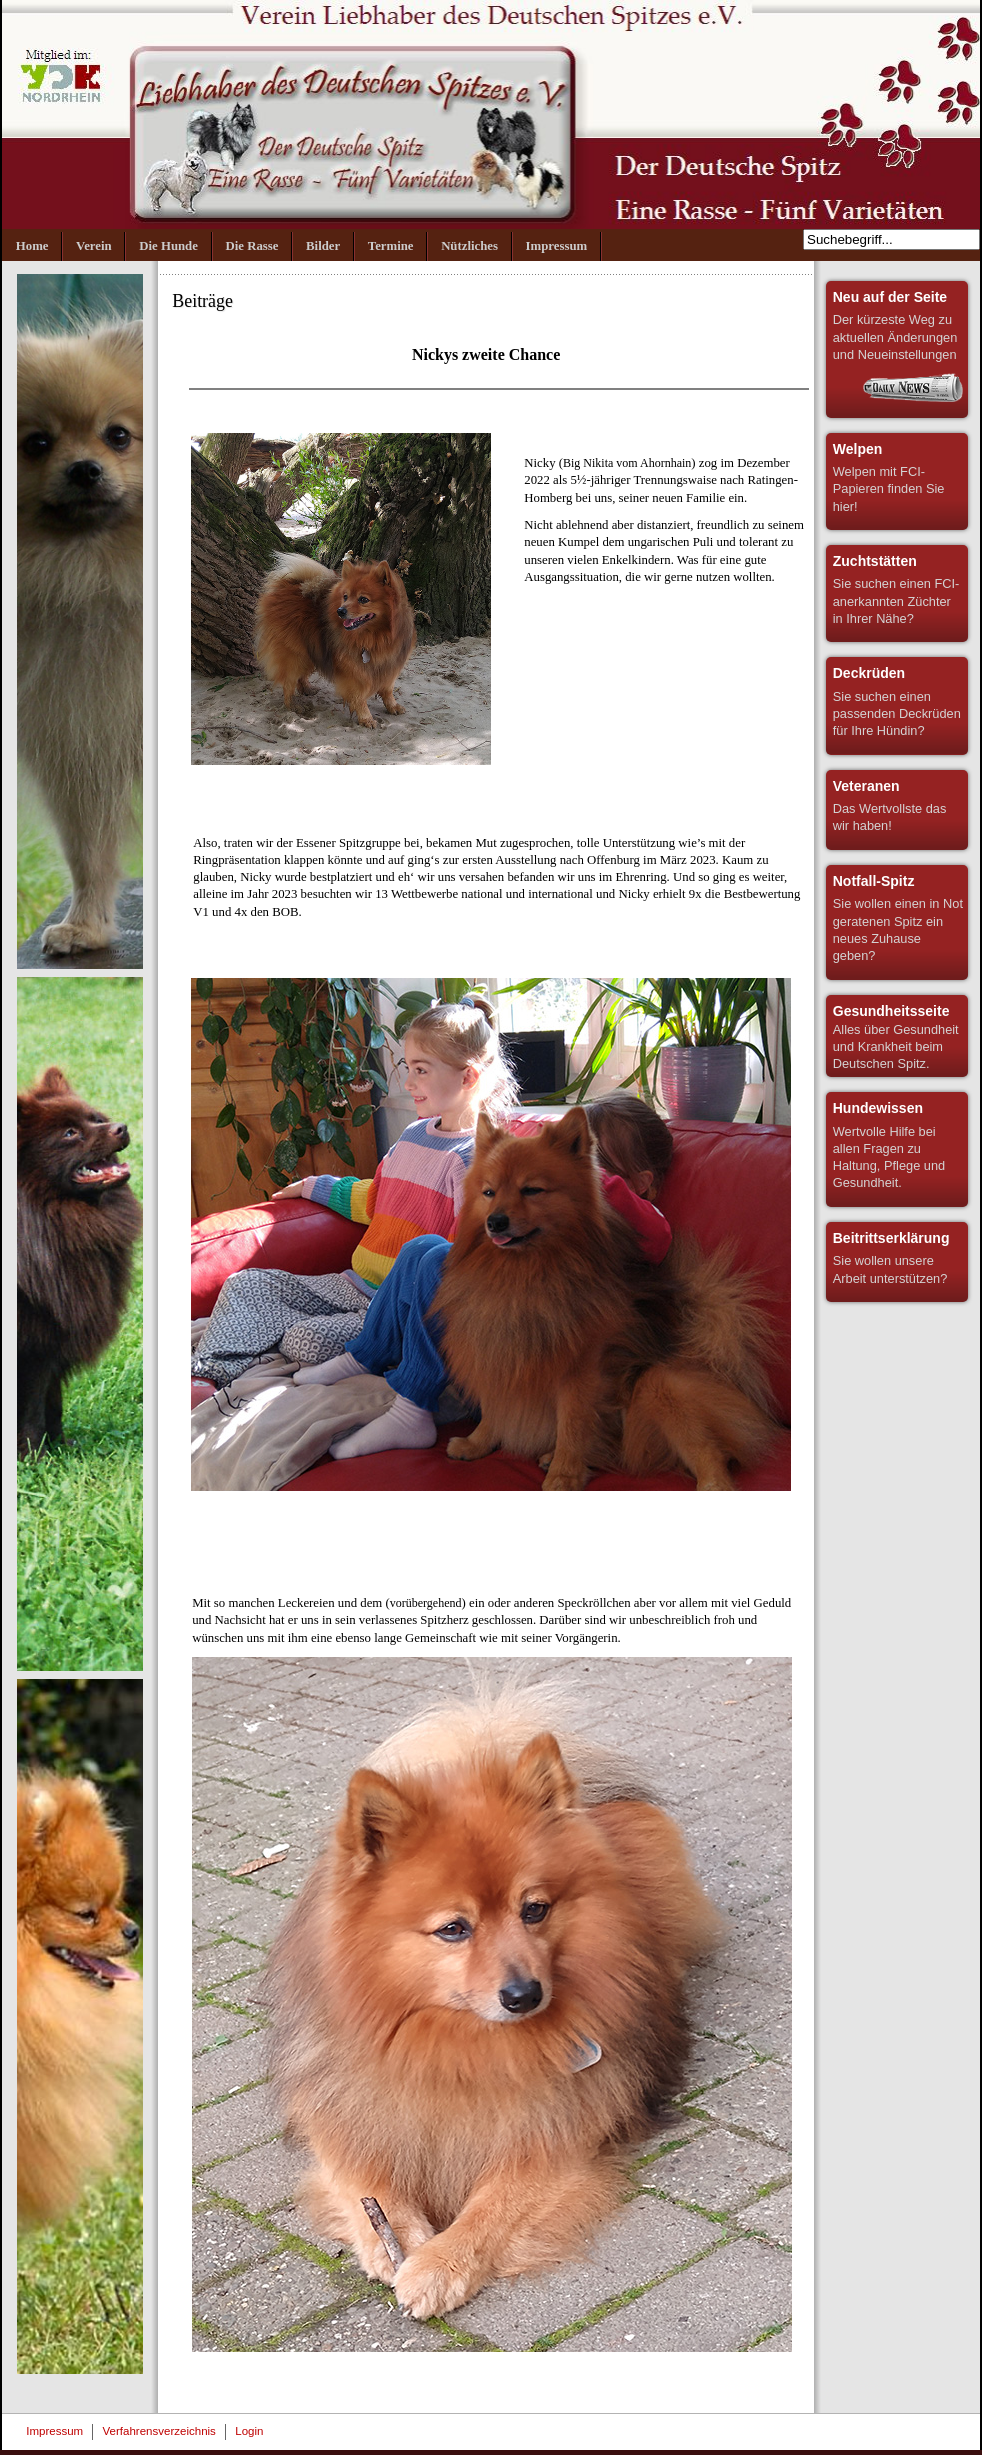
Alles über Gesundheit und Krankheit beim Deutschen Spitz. (896, 1037)
